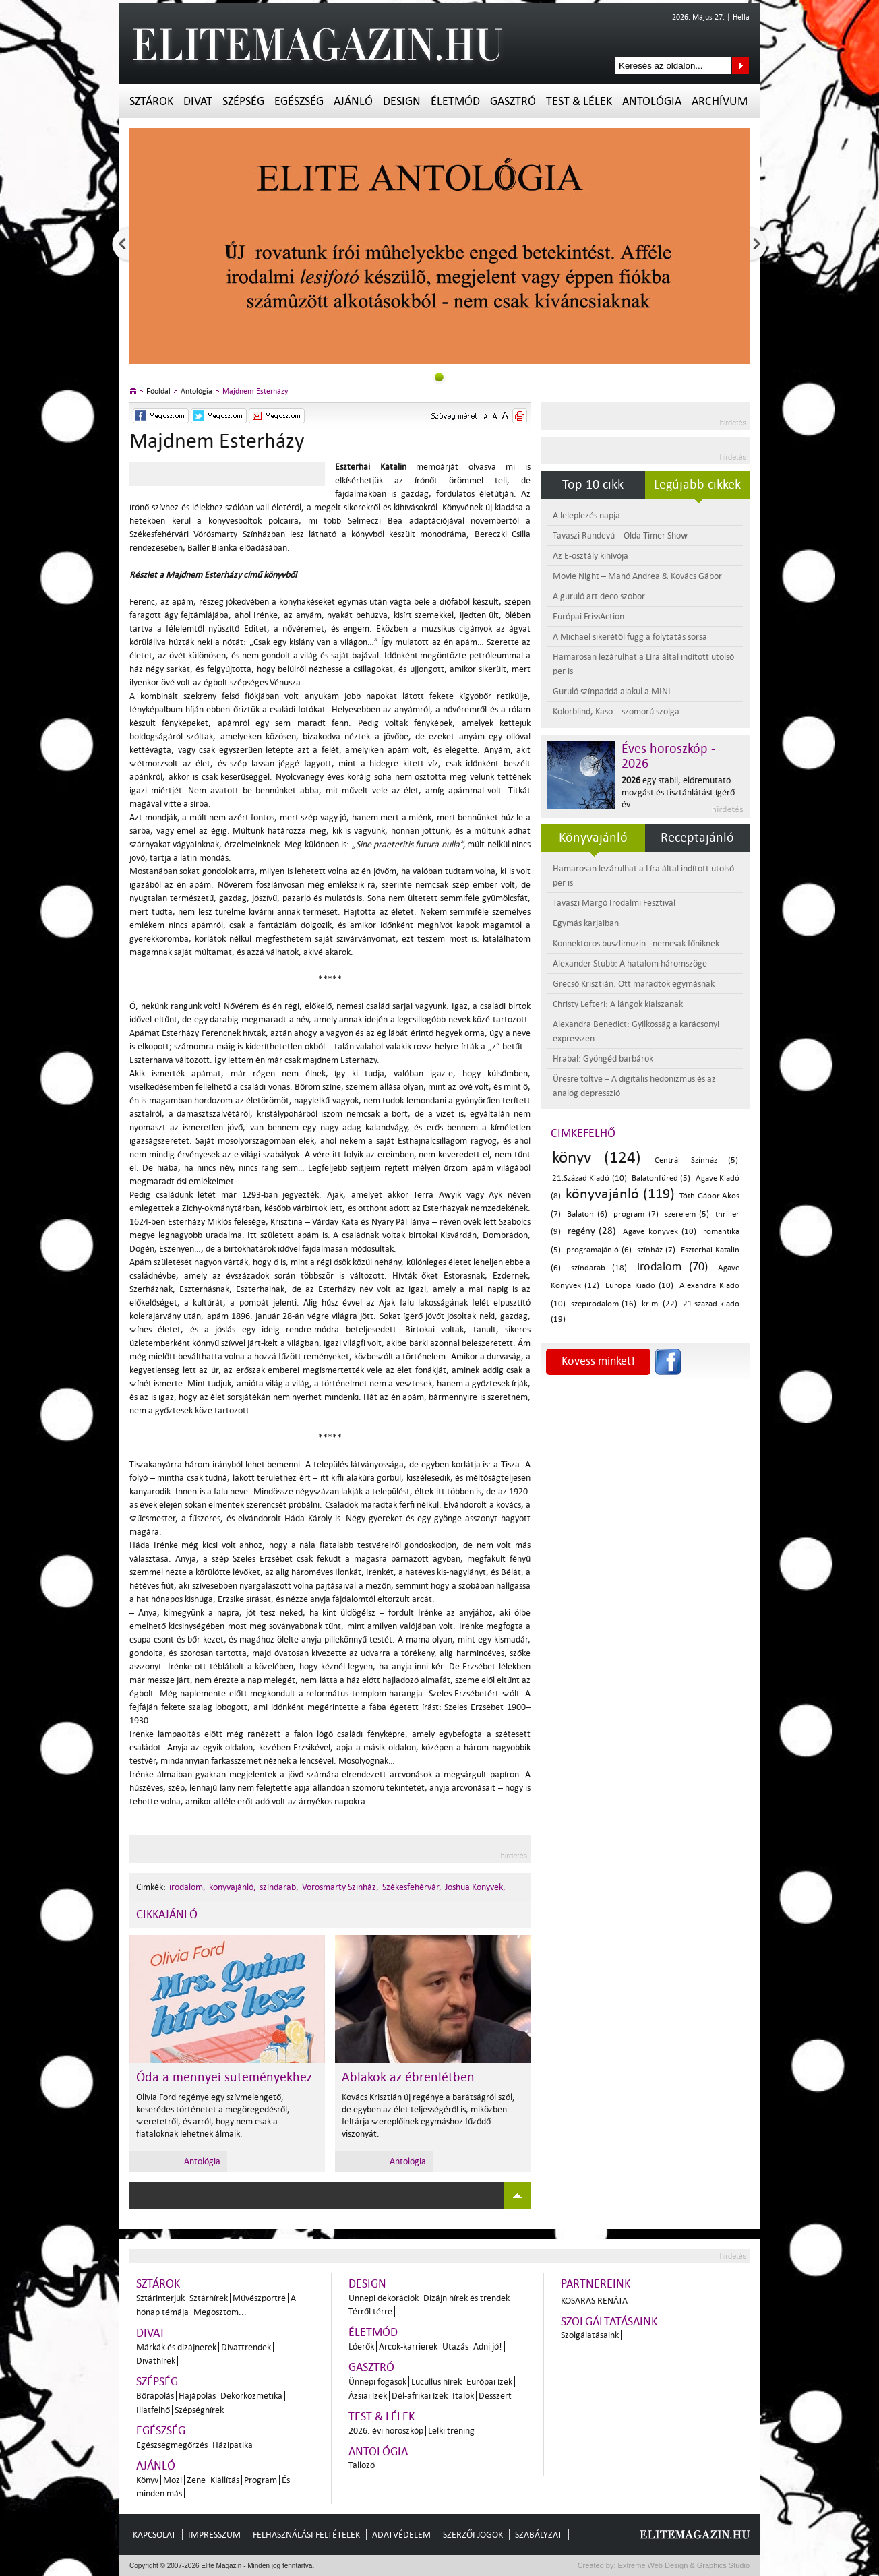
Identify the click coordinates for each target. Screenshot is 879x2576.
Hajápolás (197, 2396)
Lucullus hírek (436, 2381)
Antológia (651, 101)
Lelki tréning (451, 2431)
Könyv (147, 2480)
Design (402, 101)
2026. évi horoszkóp (385, 2431)
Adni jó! (487, 2346)
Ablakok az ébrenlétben (408, 2077)
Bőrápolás (155, 2396)
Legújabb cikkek (697, 484)
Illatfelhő (153, 2410)
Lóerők (361, 2346)
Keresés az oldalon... (740, 65)
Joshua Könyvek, (475, 1887)
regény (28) (592, 1231)
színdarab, (279, 1887)
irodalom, (187, 1887)
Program (260, 2480)
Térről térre (370, 2311)
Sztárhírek (208, 2298)
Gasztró (513, 101)
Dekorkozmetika (251, 2396)
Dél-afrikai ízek (420, 2396)
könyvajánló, (232, 1887)
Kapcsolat (154, 2534)
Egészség (299, 101)
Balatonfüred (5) (661, 1178)
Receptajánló (697, 837)
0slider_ (439, 377)
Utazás (455, 2346)
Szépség (243, 101)
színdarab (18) (599, 1268)
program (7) (635, 1214)
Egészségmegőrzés (172, 2445)
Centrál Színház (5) (696, 1160)
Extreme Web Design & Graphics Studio (683, 2565)
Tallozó (361, 2465)
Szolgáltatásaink (609, 2321)
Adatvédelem (401, 2534)
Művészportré (259, 2298)
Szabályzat (538, 2534)
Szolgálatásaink (590, 2335)
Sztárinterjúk (160, 2298)
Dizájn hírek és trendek (466, 2298)
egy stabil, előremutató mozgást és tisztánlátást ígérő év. (678, 792)
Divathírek (155, 2361)
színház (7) (656, 1250)
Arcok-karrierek (408, 2346)
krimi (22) (659, 1303)
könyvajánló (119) (620, 1194)
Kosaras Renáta (594, 2301)
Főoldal (158, 391)
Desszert (495, 2396)
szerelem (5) (687, 1214)
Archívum (720, 101)
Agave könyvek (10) (659, 1231)
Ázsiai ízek (367, 2396)
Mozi (172, 2480)
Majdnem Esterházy (255, 391)
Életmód (455, 101)
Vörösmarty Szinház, (340, 1887)
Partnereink (595, 2283)
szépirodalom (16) (603, 1303)
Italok (463, 2396)
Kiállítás (224, 2480)
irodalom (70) (672, 1266)
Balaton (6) (587, 1214)
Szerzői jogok (473, 2534)
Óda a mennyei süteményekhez (224, 2077)
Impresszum (214, 2534)
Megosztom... (220, 2312)
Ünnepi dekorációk (383, 2298)
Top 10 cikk (593, 484)
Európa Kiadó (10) (639, 1285)
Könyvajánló (593, 837)
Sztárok (151, 101)
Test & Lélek (579, 101)
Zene (196, 2480)
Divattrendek (246, 2347)
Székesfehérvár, (412, 1887)
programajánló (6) (599, 1250)
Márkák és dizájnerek (176, 2347)
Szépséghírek (199, 2410)
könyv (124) (596, 1157)
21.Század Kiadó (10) (589, 1178)
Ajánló (353, 101)
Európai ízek (489, 2381)
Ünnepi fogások (377, 2381)
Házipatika (232, 2445)
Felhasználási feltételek (306, 2534)
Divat (197, 101)
